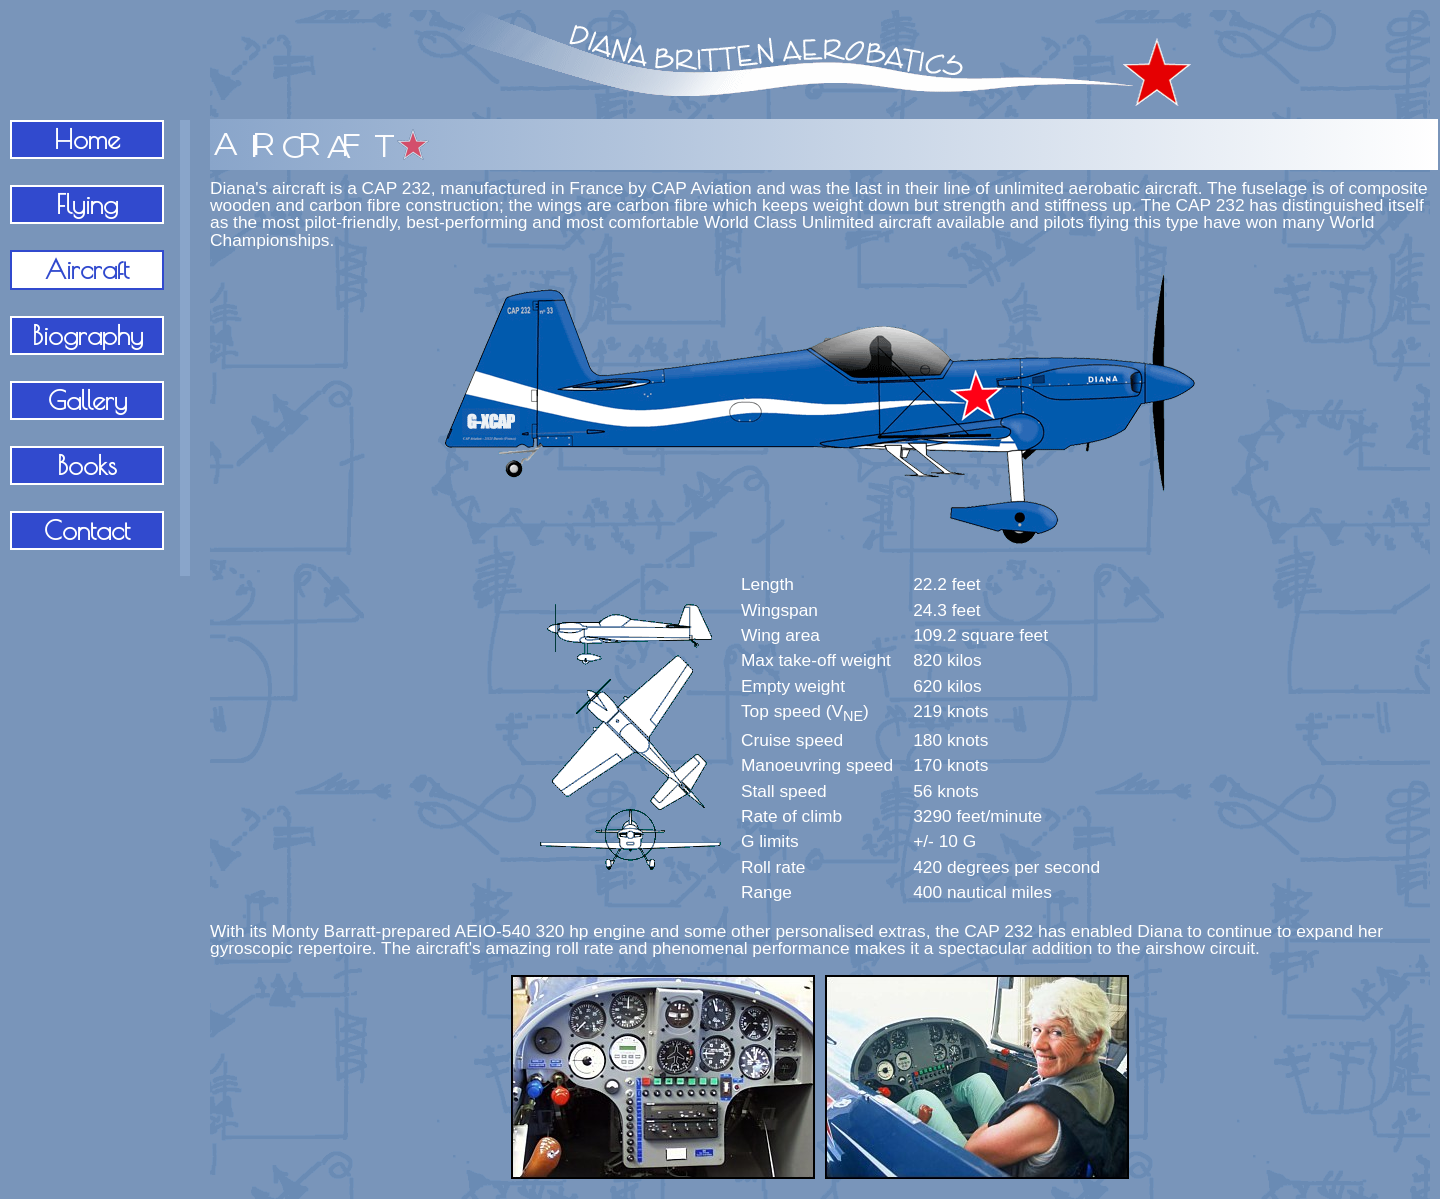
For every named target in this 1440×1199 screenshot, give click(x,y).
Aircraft (87, 269)
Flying (87, 204)
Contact (87, 530)
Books (87, 465)
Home (87, 139)
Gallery (87, 400)
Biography (87, 335)
